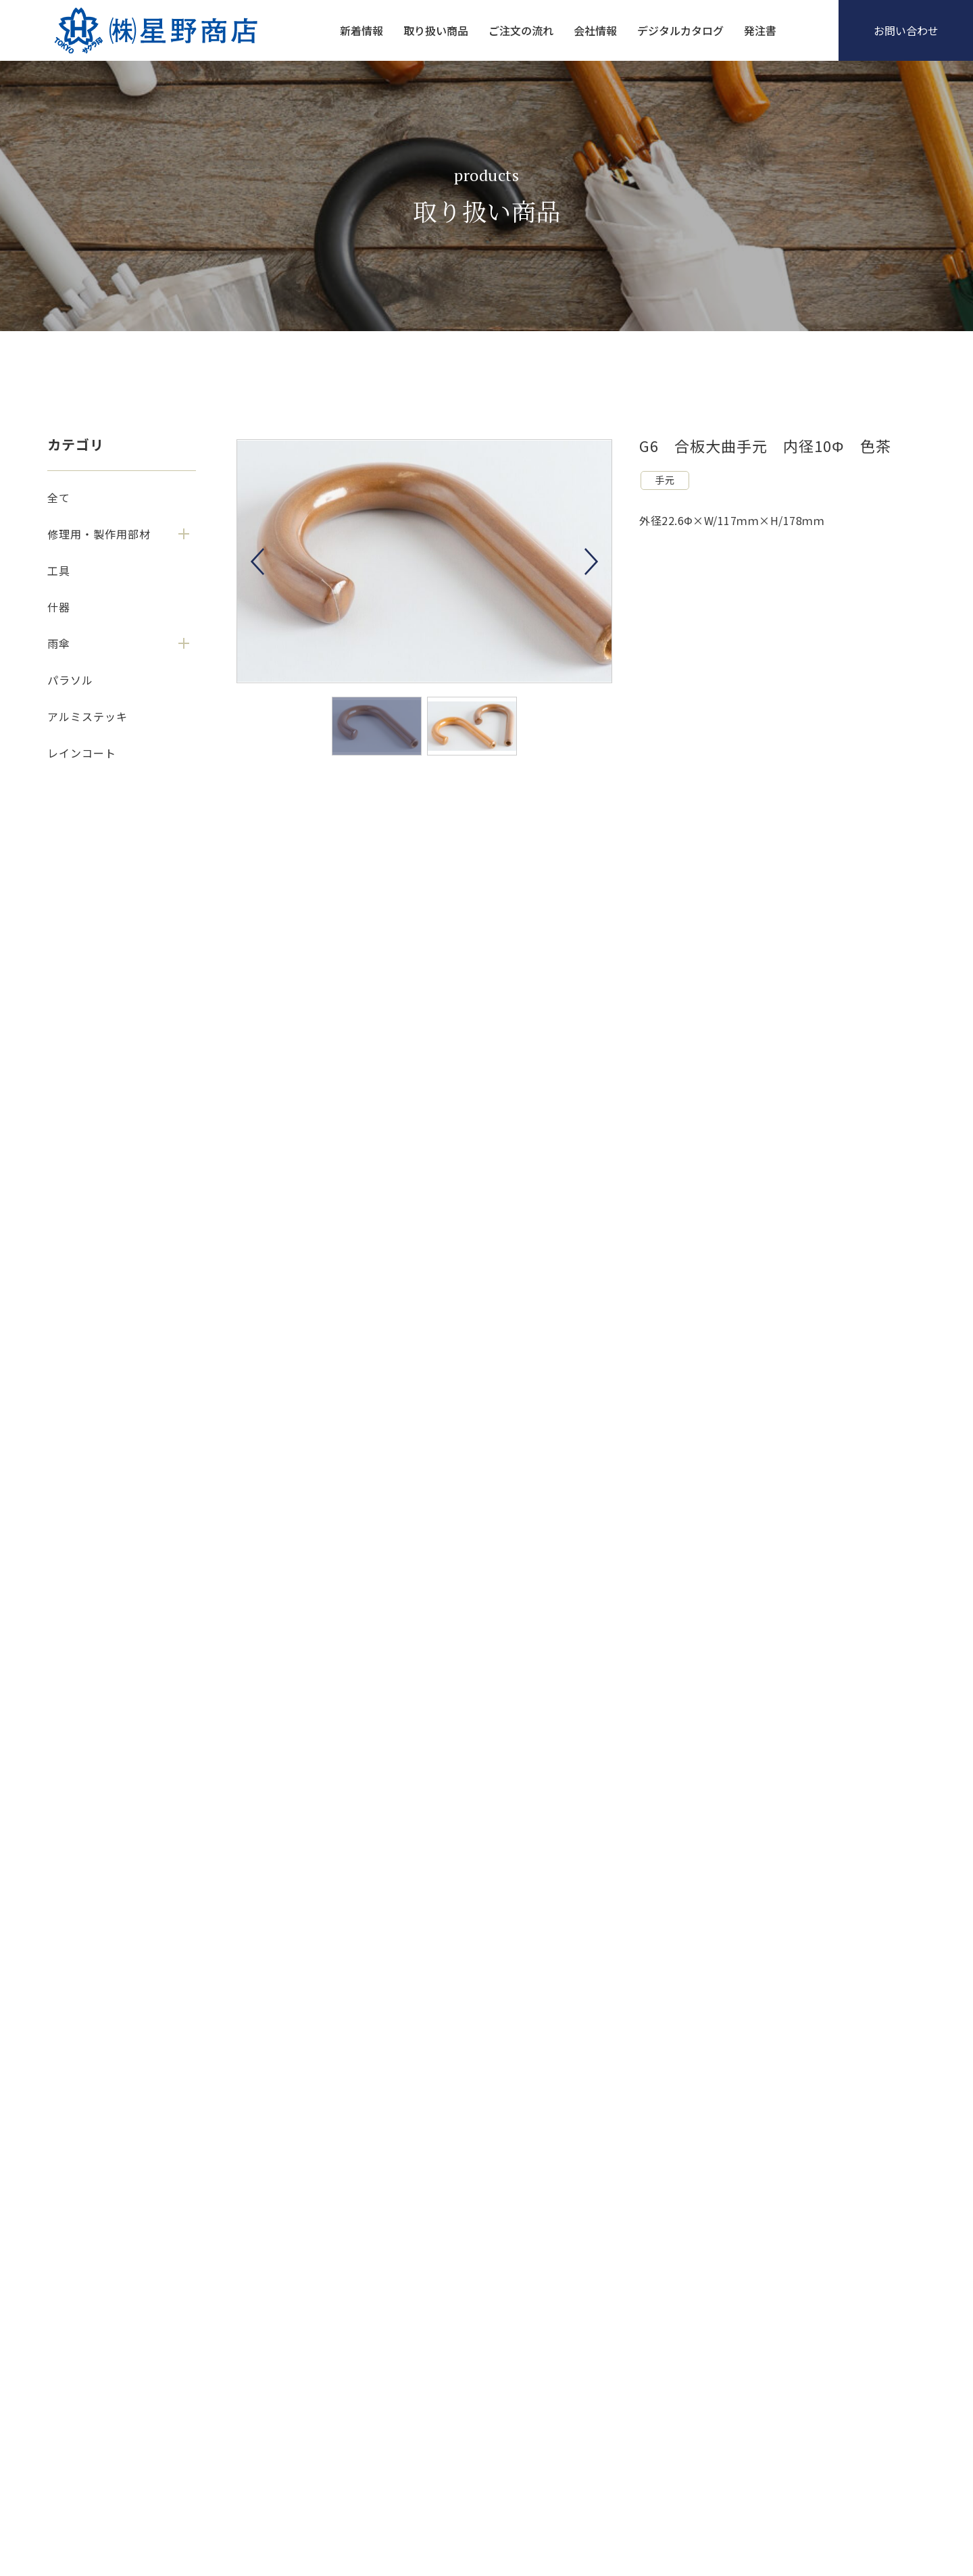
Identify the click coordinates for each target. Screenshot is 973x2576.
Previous (257, 561)
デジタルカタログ (680, 30)
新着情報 (361, 30)
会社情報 (595, 30)
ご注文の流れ (521, 30)
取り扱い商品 (435, 30)
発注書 (760, 30)
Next (591, 561)
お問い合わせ (906, 30)
